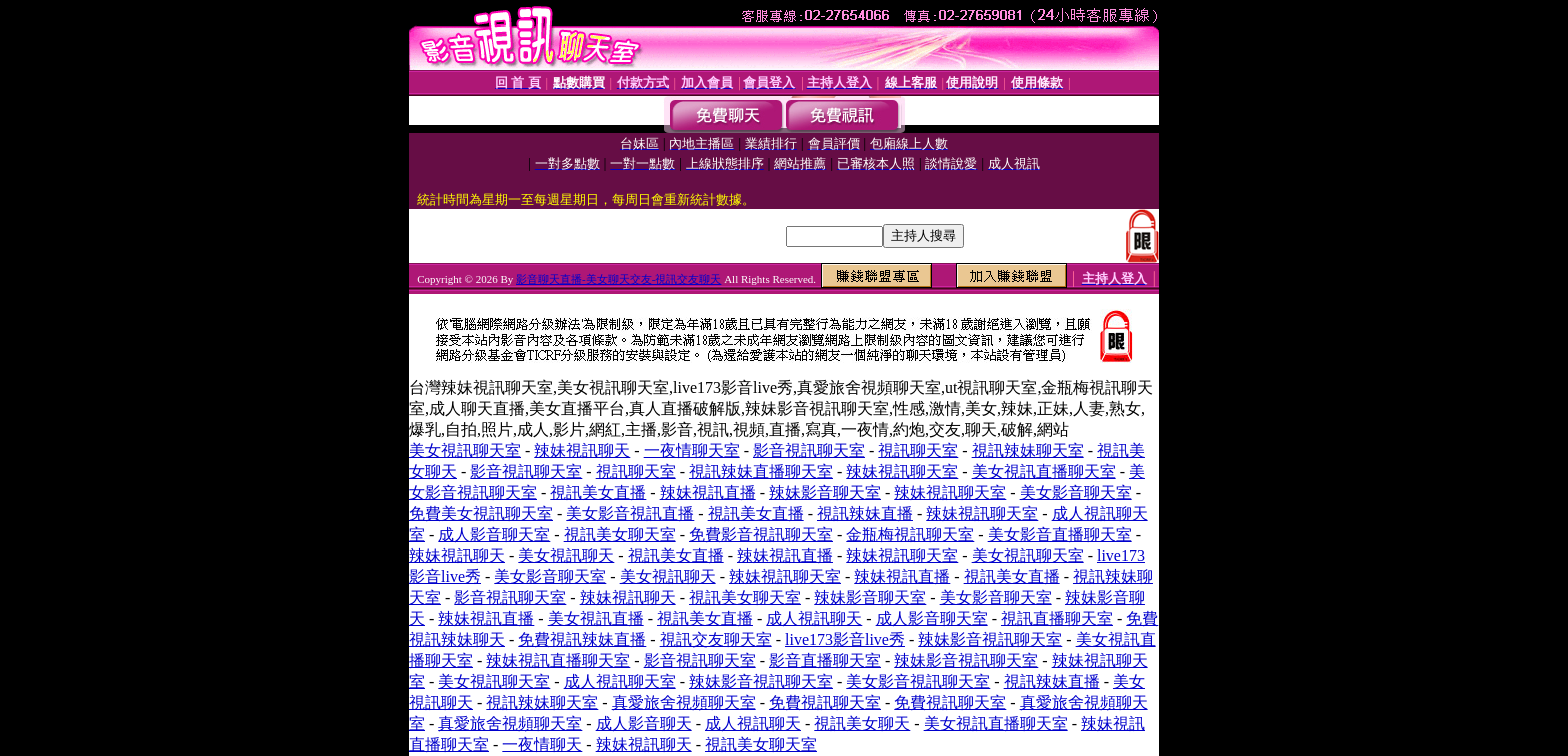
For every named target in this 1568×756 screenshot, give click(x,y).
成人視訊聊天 (814, 618)
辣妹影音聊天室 (825, 492)
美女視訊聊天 (566, 555)
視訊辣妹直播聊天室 (761, 471)
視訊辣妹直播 (865, 513)
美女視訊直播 (596, 618)
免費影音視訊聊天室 (761, 534)
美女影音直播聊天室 (1060, 534)
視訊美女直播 (598, 492)
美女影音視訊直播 (630, 513)
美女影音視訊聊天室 (918, 681)
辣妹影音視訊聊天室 (990, 639)
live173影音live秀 (845, 639)
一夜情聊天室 (692, 450)
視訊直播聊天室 (1057, 618)
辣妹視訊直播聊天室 (558, 660)
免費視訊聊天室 (825, 702)
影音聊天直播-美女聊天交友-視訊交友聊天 (618, 279)
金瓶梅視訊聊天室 (910, 534)
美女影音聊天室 (1076, 492)
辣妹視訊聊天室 (902, 471)
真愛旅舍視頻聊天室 (684, 702)
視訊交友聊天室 (716, 639)
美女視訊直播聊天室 (1044, 471)
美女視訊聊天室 (465, 450)
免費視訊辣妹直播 (582, 639)
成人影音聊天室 (494, 534)
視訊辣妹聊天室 (1028, 450)
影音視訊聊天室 (809, 450)
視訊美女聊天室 (620, 534)
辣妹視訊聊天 (582, 450)
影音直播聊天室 (825, 660)
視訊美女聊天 (862, 723)
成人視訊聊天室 (620, 681)
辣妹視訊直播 (708, 492)
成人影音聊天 (644, 723)
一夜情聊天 (542, 744)
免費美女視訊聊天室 (481, 513)
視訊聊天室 (918, 450)
